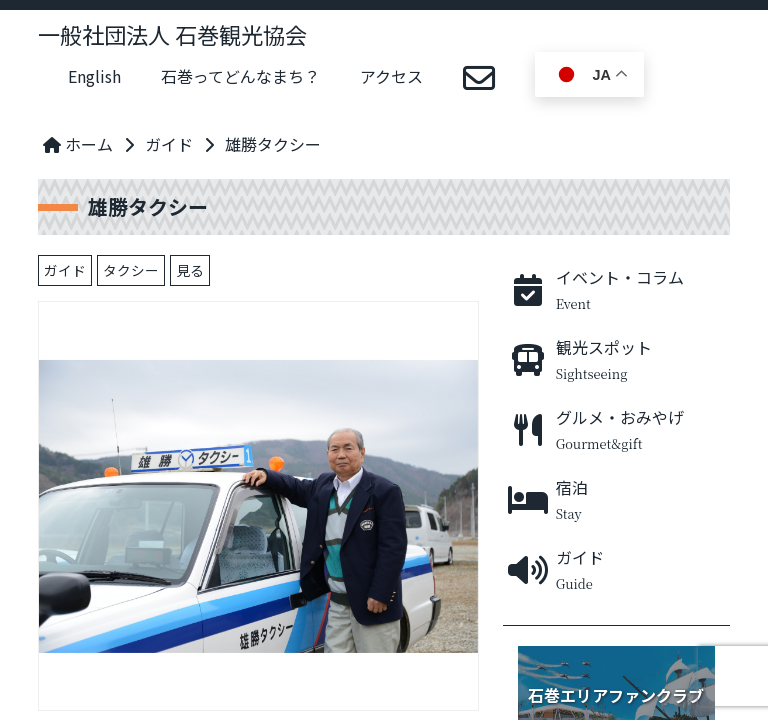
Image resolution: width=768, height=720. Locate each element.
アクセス (391, 76)
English (94, 76)
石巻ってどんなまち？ (240, 76)
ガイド (169, 144)
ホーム (78, 144)
